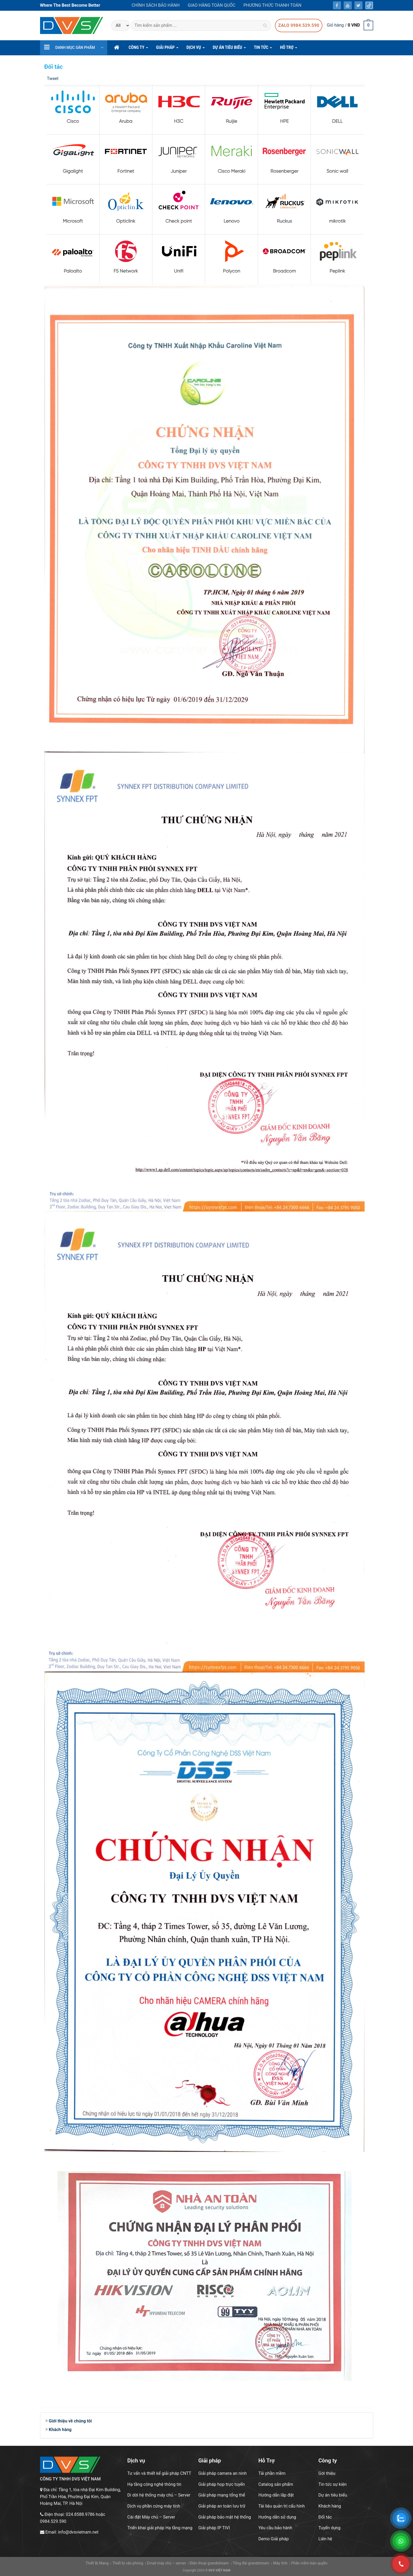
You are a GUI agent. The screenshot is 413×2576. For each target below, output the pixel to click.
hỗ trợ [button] (288, 49)
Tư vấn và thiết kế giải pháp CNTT (159, 2473)
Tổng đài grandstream (250, 2563)
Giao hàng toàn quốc (211, 5)
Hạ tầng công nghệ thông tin (154, 2484)
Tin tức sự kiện (332, 2484)
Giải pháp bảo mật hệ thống (224, 2517)
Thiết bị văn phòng (127, 2563)
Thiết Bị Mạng (97, 2563)
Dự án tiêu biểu (332, 2495)
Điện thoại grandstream (209, 2563)
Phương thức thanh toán (272, 5)
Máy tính (280, 2563)
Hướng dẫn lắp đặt (276, 2495)
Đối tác (325, 2517)
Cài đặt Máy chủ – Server (151, 2517)
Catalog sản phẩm (275, 2484)
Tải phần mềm (271, 2473)
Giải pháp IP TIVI (214, 2527)
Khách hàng (60, 2429)
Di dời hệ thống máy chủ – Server (158, 2495)
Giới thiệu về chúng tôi (70, 2421)
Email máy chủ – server (166, 2563)
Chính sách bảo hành (156, 5)
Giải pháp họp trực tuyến (221, 2484)
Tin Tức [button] (263, 49)
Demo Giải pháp (273, 2538)
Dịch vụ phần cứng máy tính (153, 2506)
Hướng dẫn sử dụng (277, 2517)
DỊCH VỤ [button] (195, 49)
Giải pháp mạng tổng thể (221, 2495)
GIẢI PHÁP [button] (167, 49)
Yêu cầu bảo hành (275, 2527)
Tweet (53, 78)
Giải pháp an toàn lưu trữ (221, 2506)
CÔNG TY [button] (138, 49)
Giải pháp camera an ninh (222, 2473)
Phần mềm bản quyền (309, 2563)
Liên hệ (325, 2538)
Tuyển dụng (329, 2527)
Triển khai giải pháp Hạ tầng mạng (159, 2527)
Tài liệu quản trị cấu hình (281, 2506)
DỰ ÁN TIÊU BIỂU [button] (229, 49)
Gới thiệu (326, 2473)
